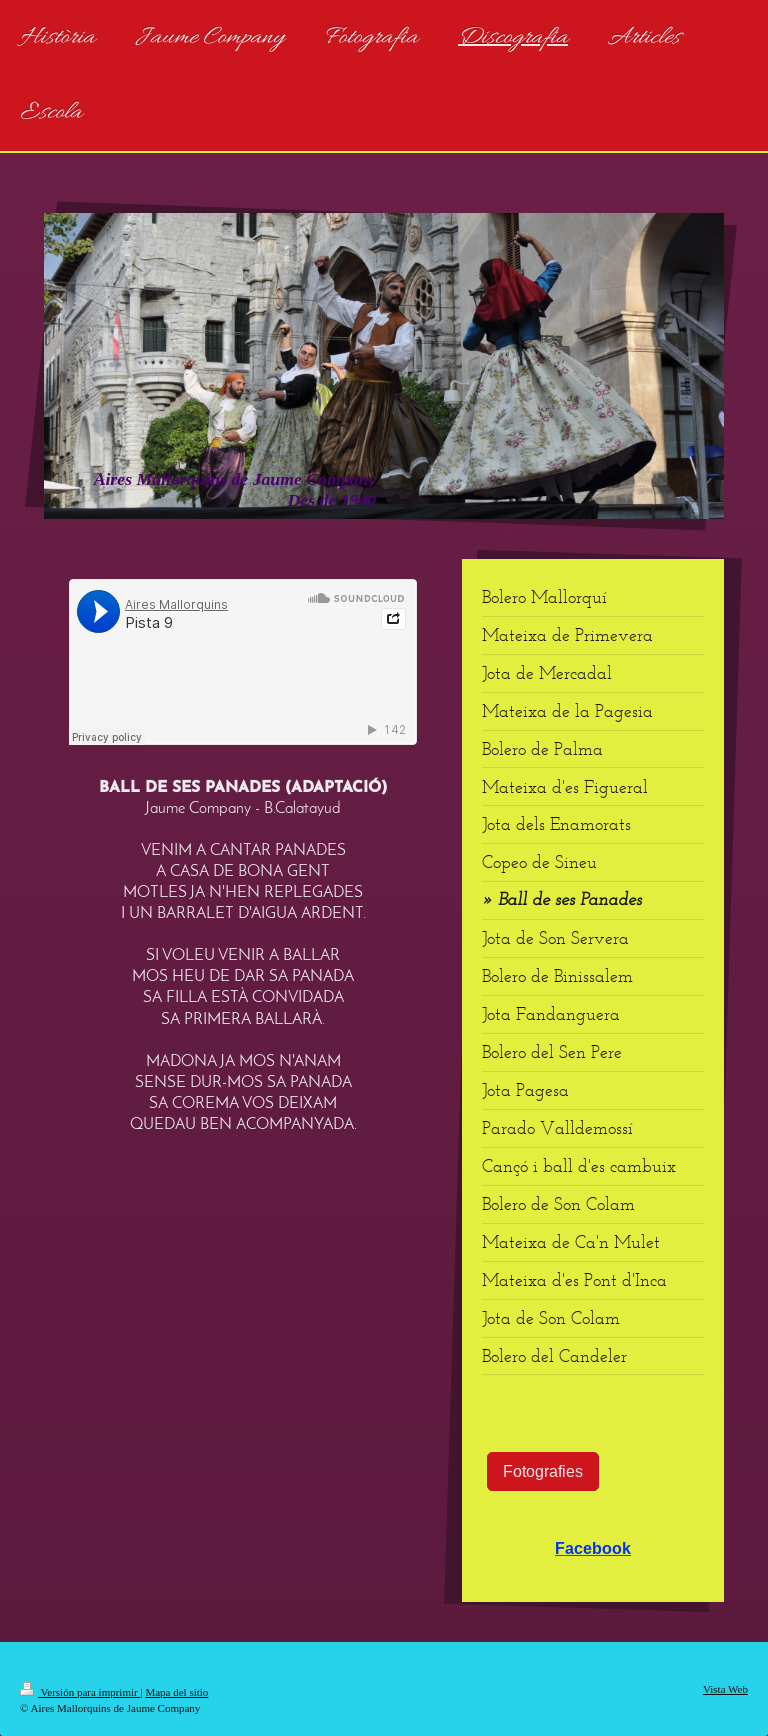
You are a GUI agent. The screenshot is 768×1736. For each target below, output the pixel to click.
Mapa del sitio (176, 1692)
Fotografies (543, 1471)
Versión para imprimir (80, 1692)
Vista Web (725, 1689)
